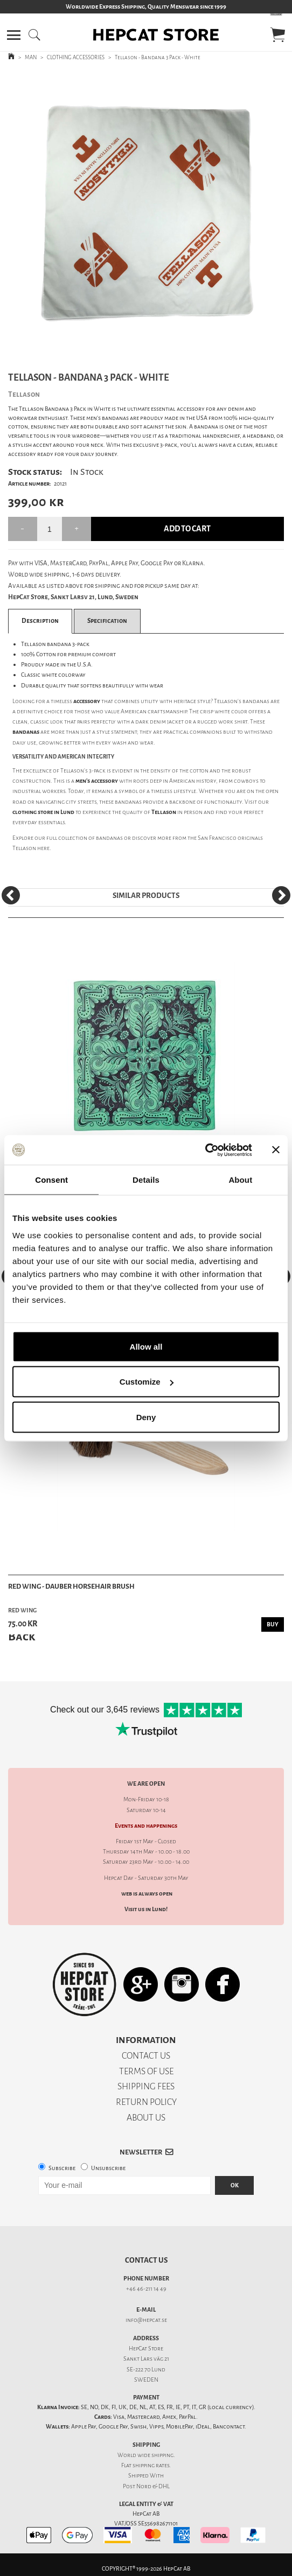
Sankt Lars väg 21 (146, 2359)
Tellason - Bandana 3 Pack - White (157, 57)
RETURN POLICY (146, 2102)
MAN (31, 57)
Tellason (24, 848)
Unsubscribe (108, 2168)
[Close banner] (276, 1150)
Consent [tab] (51, 1179)
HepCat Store (146, 2349)
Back (21, 1636)
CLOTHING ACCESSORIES (76, 57)
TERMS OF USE (146, 2071)
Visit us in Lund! (146, 1909)
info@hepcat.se (146, 2320)
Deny (146, 1416)
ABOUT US (146, 2117)
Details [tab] (146, 1179)
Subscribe (61, 2168)
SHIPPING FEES (146, 2086)
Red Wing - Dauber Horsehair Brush (71, 1586)
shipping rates (151, 2465)
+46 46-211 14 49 (146, 2289)
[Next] (281, 895)
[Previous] (11, 895)
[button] (13, 35)
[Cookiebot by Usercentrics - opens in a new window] (205, 1150)
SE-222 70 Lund (146, 2370)
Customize (146, 1381)
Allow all (146, 1346)
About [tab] (240, 1179)
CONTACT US (146, 2055)
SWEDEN (146, 2380)
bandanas (109, 838)
